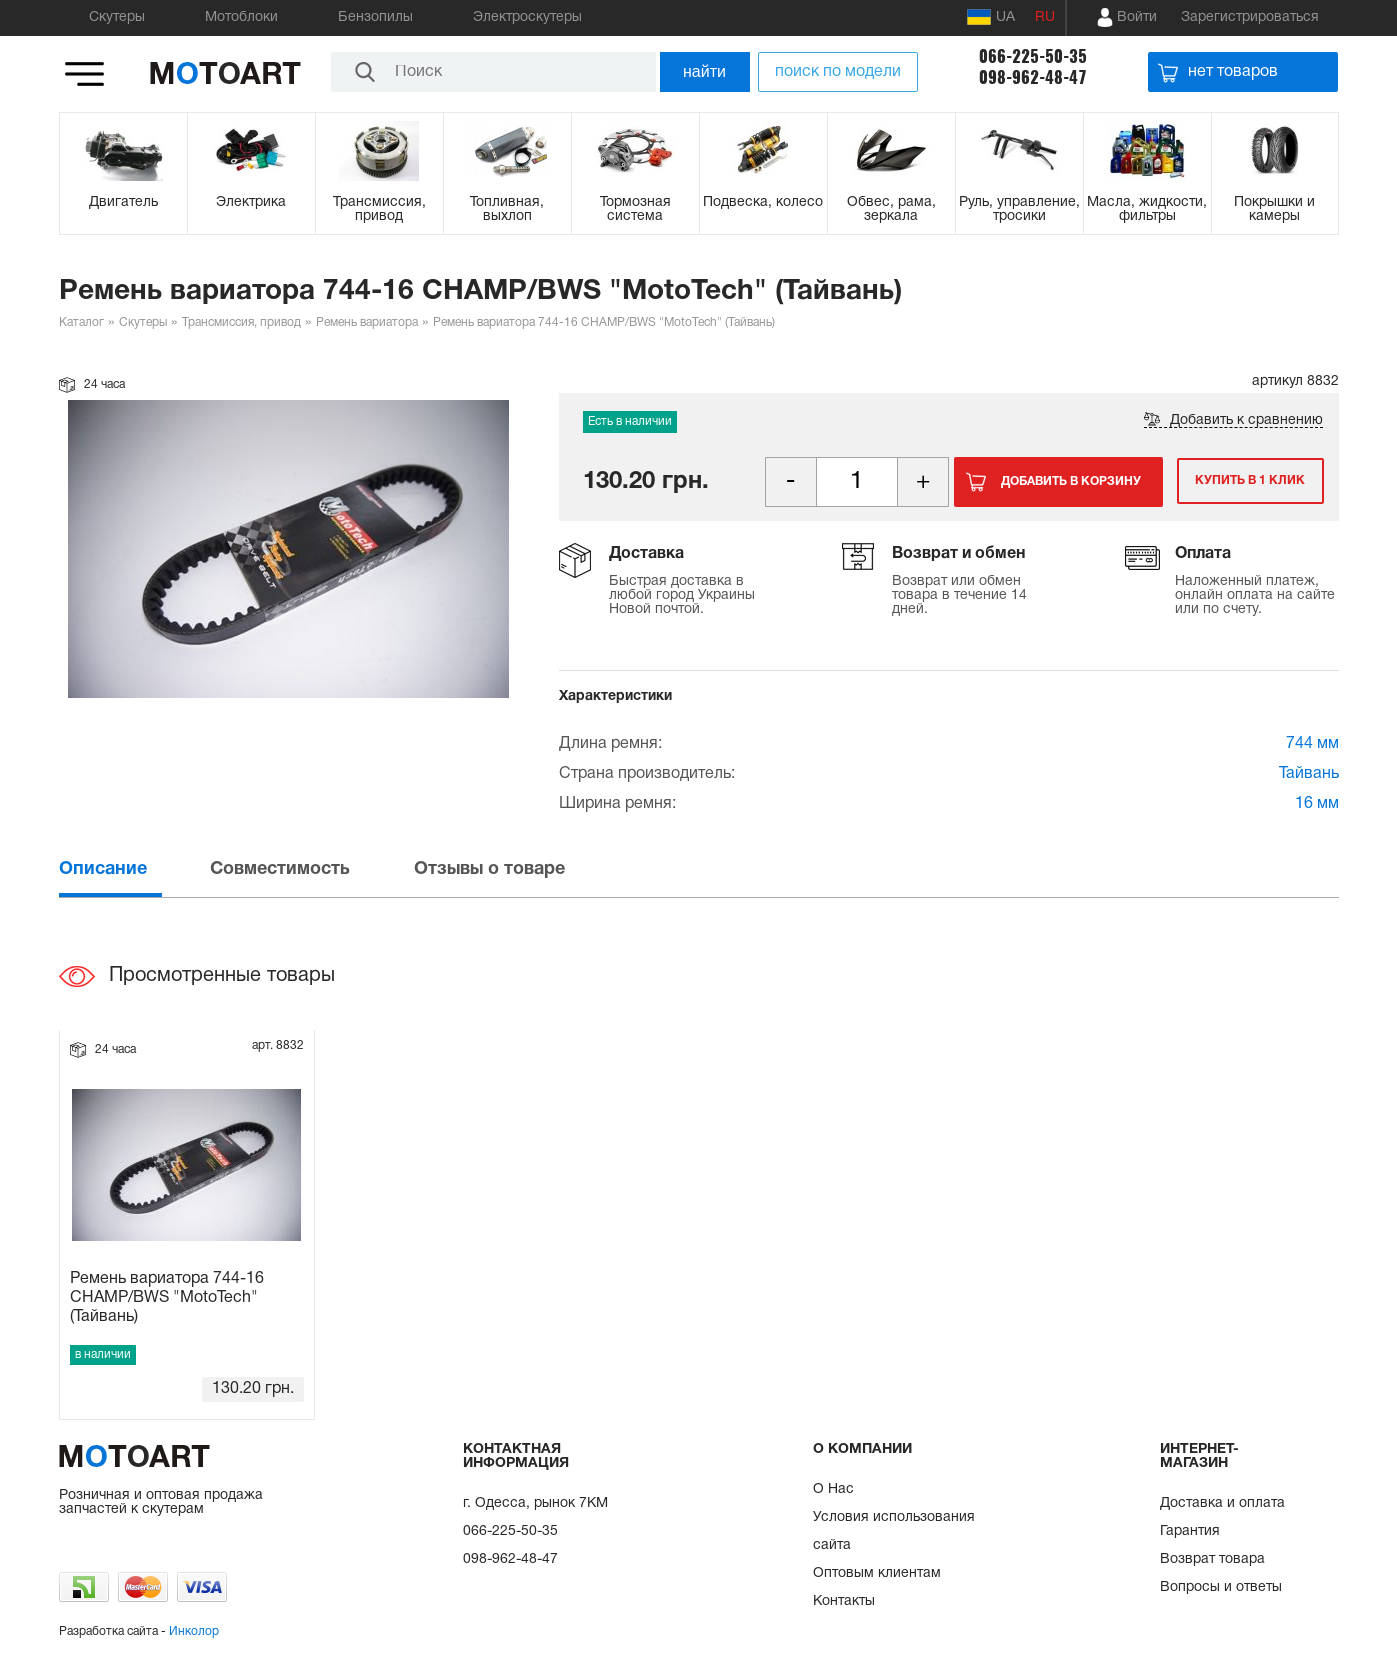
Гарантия (1190, 1531)
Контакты (844, 1601)
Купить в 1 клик (1247, 481)
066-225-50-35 (1033, 56)
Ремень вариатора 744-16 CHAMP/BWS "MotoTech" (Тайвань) (167, 1298)
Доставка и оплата (1222, 1503)
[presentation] (133, 869)
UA (991, 17)
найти (704, 71)
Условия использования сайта (894, 1531)
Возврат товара (1212, 1559)
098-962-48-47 (1033, 77)
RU (1045, 17)
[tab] (133, 869)
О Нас (833, 1489)
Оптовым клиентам (877, 1573)
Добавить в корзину (1071, 481)
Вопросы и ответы (1221, 1587)
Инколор (194, 1631)
